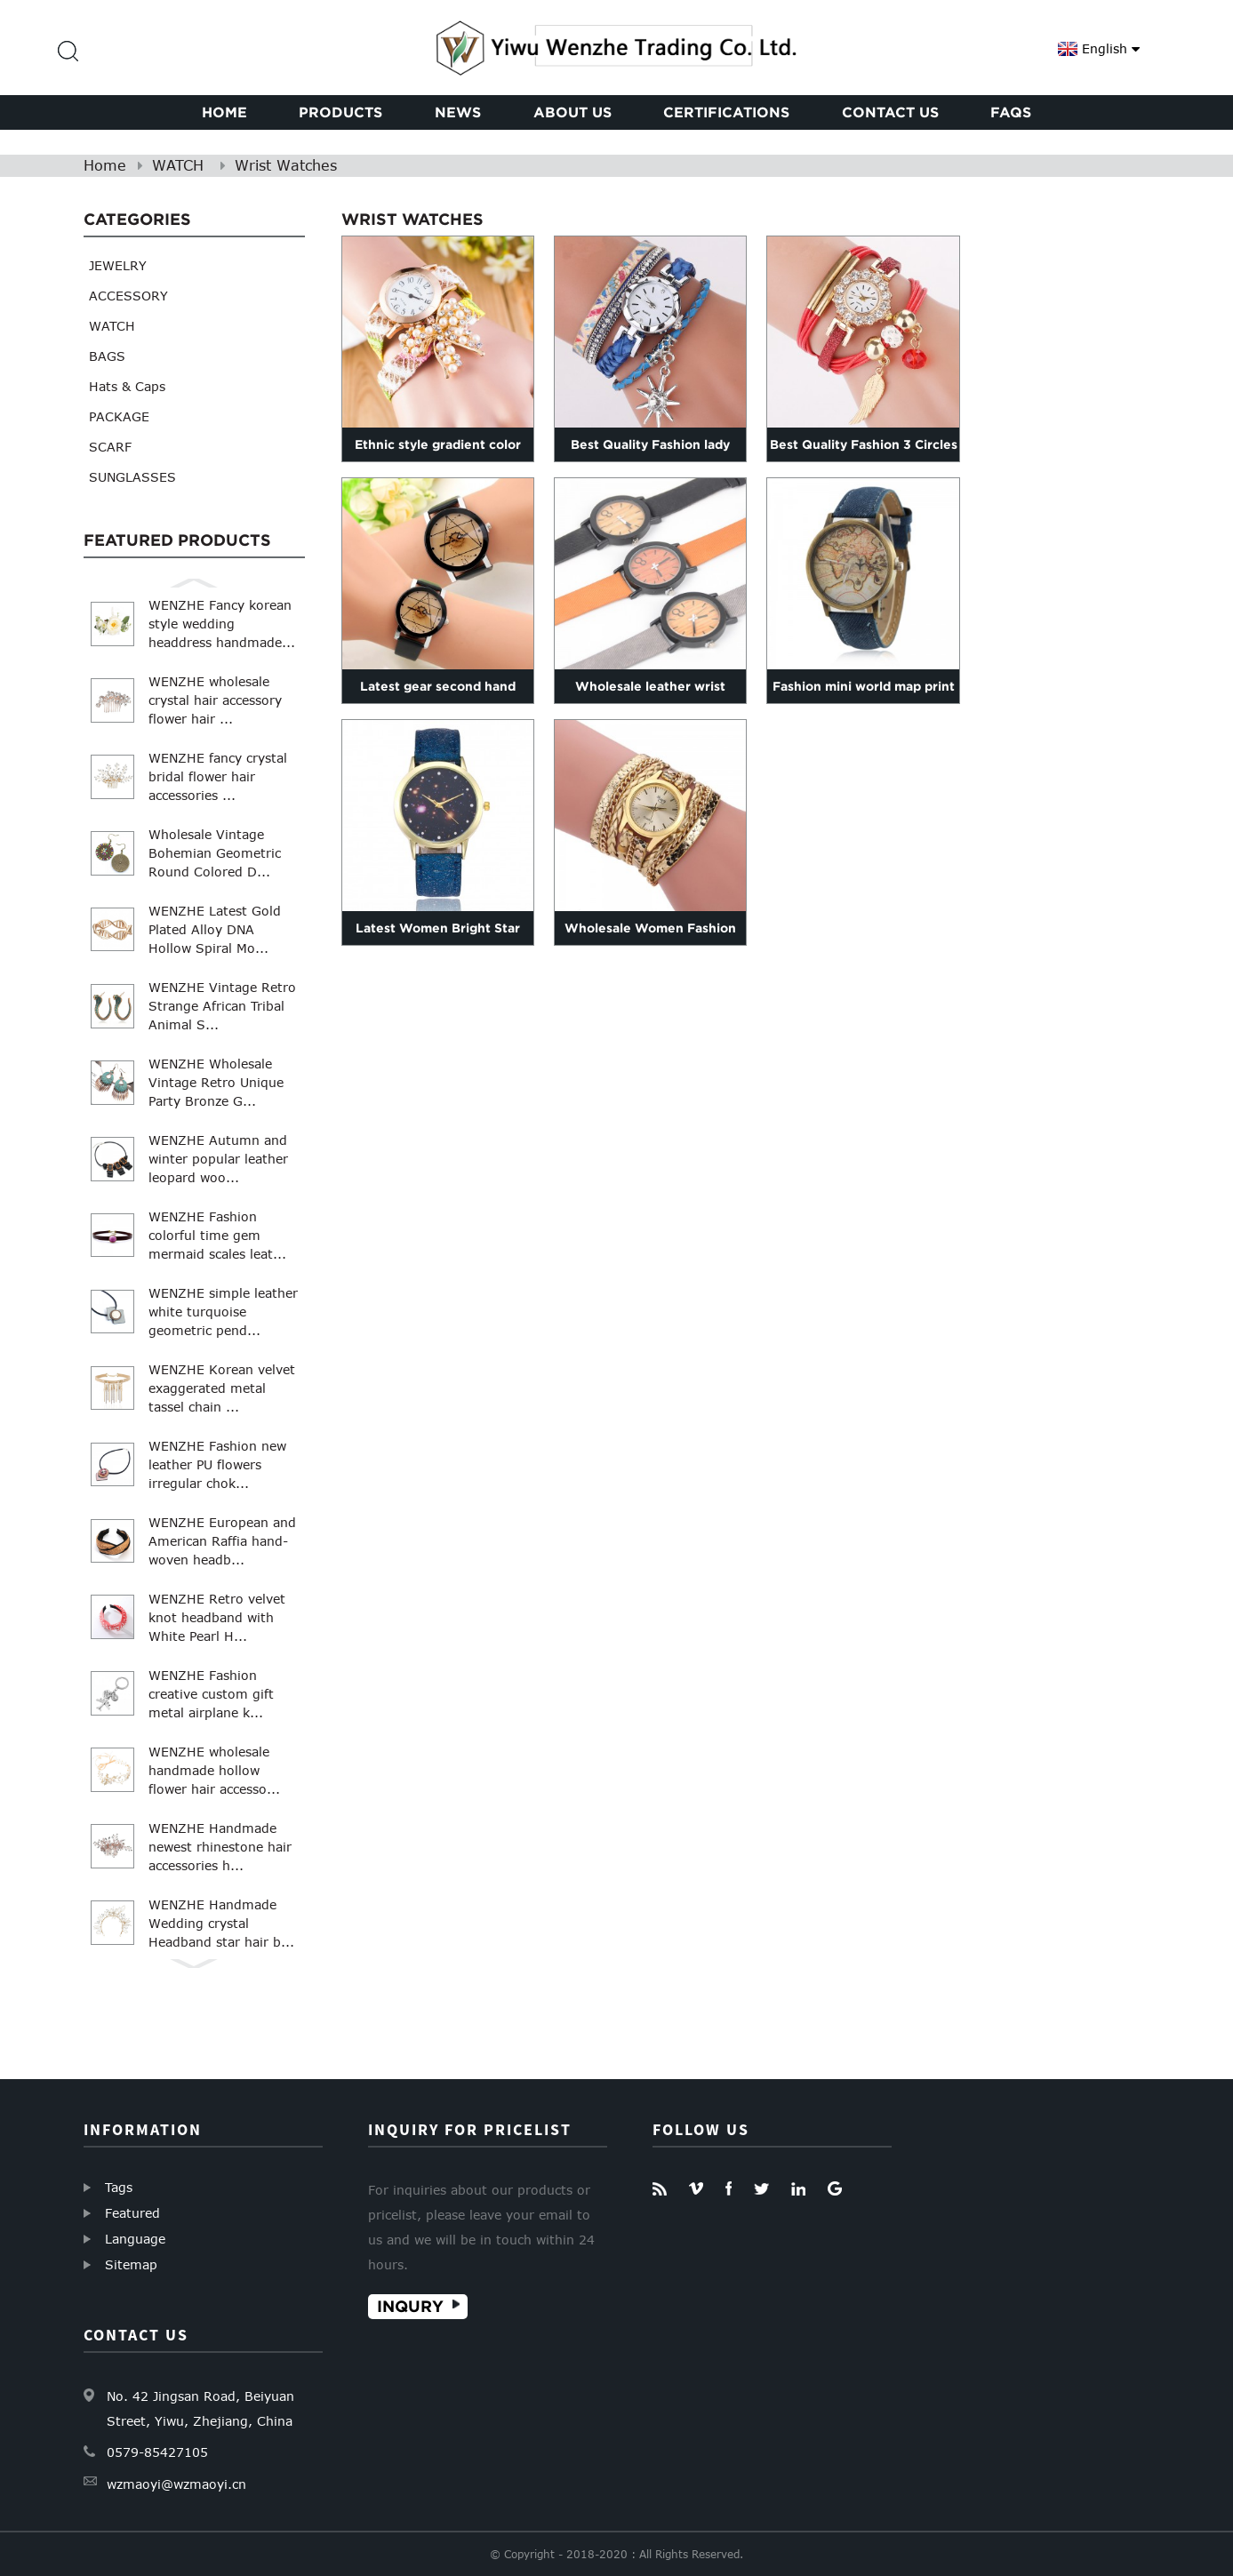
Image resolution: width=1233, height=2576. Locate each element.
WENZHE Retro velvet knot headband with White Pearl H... (216, 1617)
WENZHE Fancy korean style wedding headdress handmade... (221, 623)
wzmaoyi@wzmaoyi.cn (176, 2484)
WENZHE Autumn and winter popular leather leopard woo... (218, 1158)
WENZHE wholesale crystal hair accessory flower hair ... (215, 700)
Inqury (410, 2306)
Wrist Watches (286, 165)
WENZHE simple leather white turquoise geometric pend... (223, 1311)
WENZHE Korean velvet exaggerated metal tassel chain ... (221, 1388)
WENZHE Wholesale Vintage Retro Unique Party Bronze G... (216, 1082)
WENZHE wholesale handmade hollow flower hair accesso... (214, 1770)
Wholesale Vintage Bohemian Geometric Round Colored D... (214, 853)
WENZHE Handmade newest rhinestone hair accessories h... (220, 1846)
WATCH (178, 165)
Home (105, 165)
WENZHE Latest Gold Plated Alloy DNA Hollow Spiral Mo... (214, 929)
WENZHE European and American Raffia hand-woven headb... (222, 1541)
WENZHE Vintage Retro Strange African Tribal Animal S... (222, 1006)
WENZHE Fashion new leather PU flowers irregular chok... (217, 1464)
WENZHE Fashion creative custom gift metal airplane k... (211, 1694)
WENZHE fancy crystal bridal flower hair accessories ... (217, 776)
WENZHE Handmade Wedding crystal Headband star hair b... (221, 1923)
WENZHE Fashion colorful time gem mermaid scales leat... (217, 1235)
